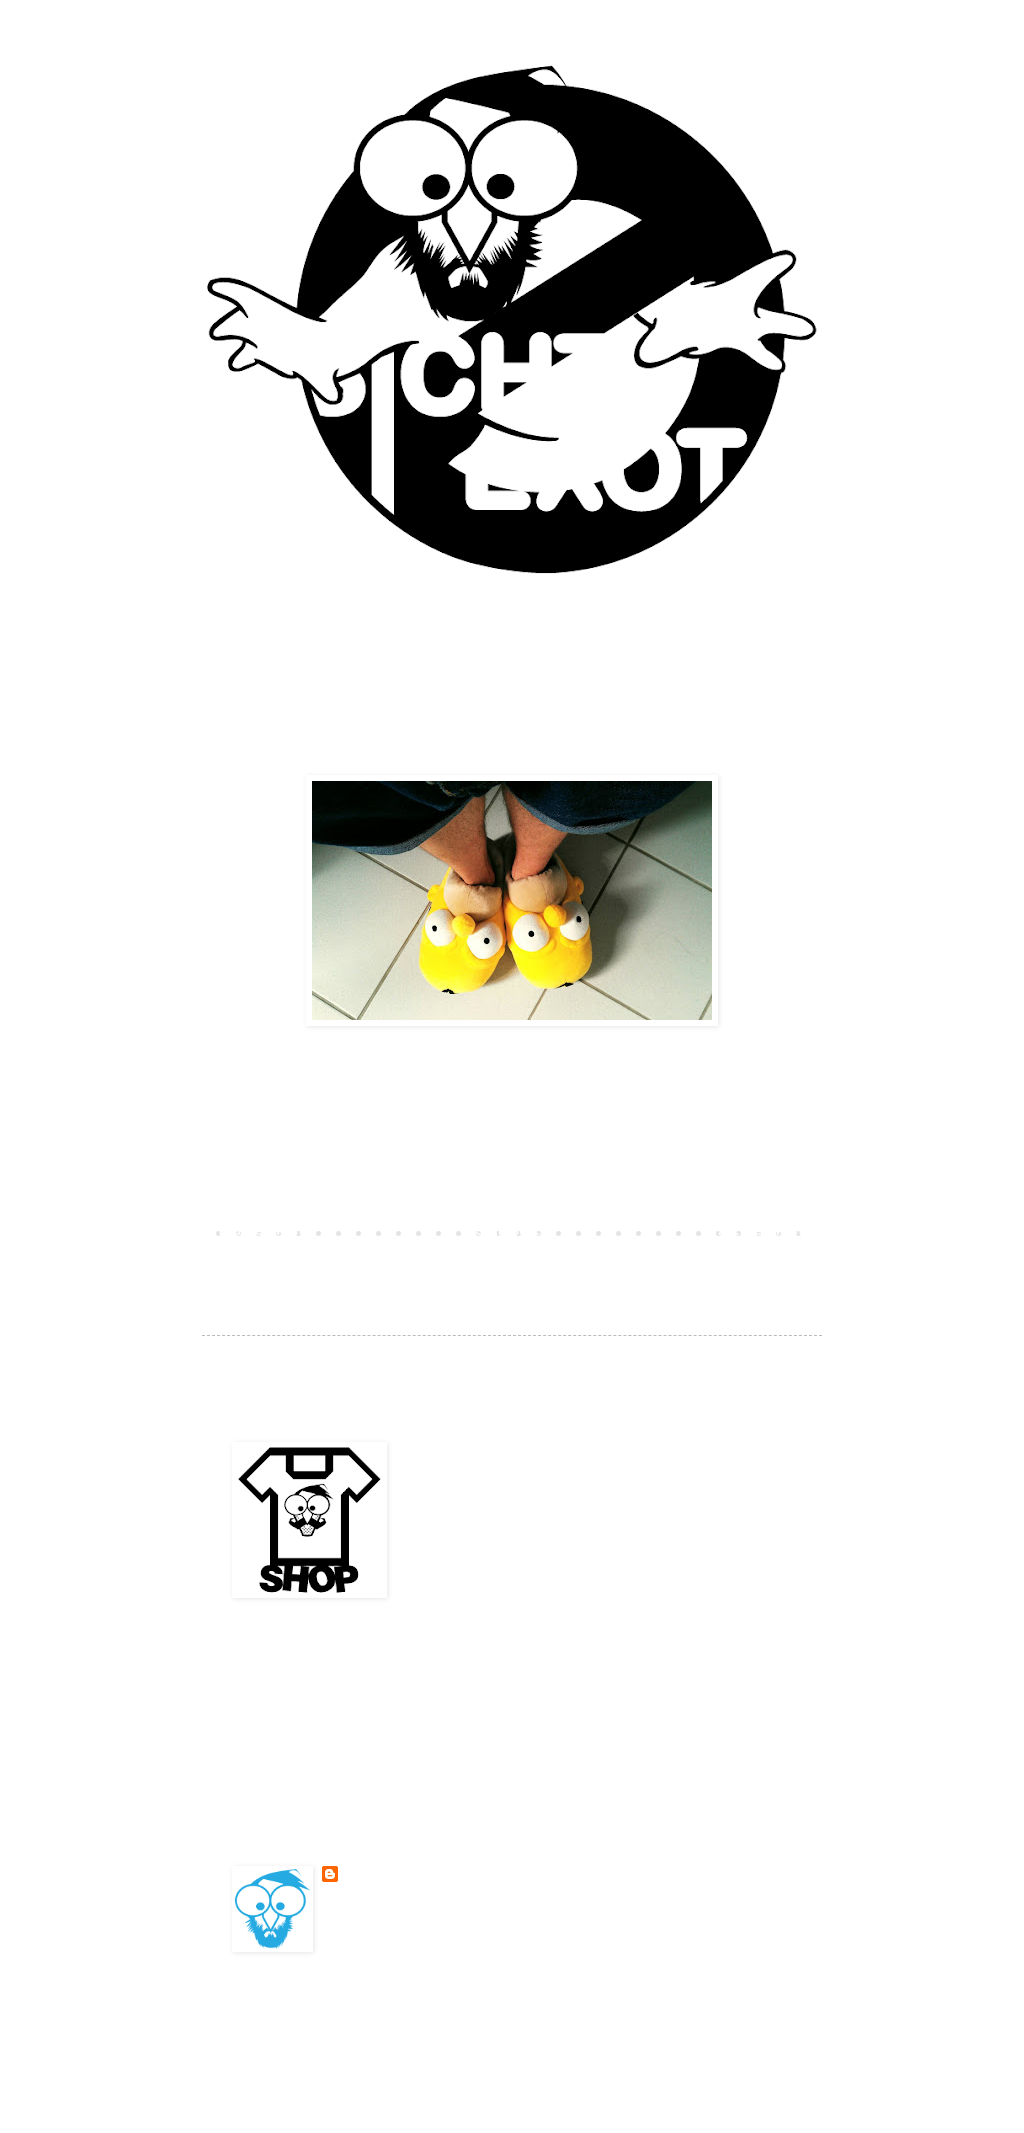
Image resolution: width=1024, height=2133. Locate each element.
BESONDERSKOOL (389, 1874)
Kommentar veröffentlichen (329, 1197)
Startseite (512, 1232)
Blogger (652, 2026)
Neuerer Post (262, 1232)
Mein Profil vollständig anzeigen (437, 1923)
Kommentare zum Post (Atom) (386, 1261)
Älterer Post (762, 1232)
